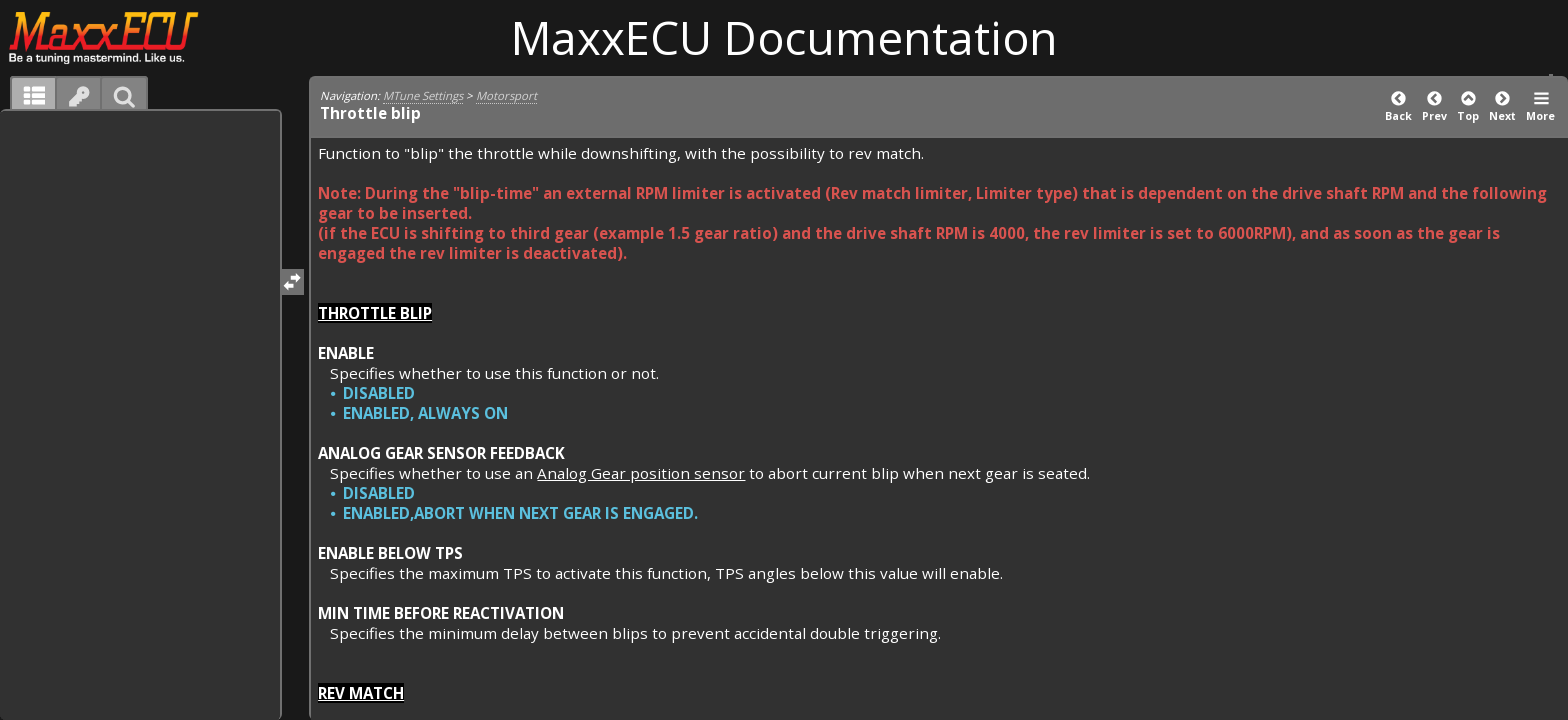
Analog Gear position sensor (641, 473)
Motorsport (506, 95)
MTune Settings (423, 95)
